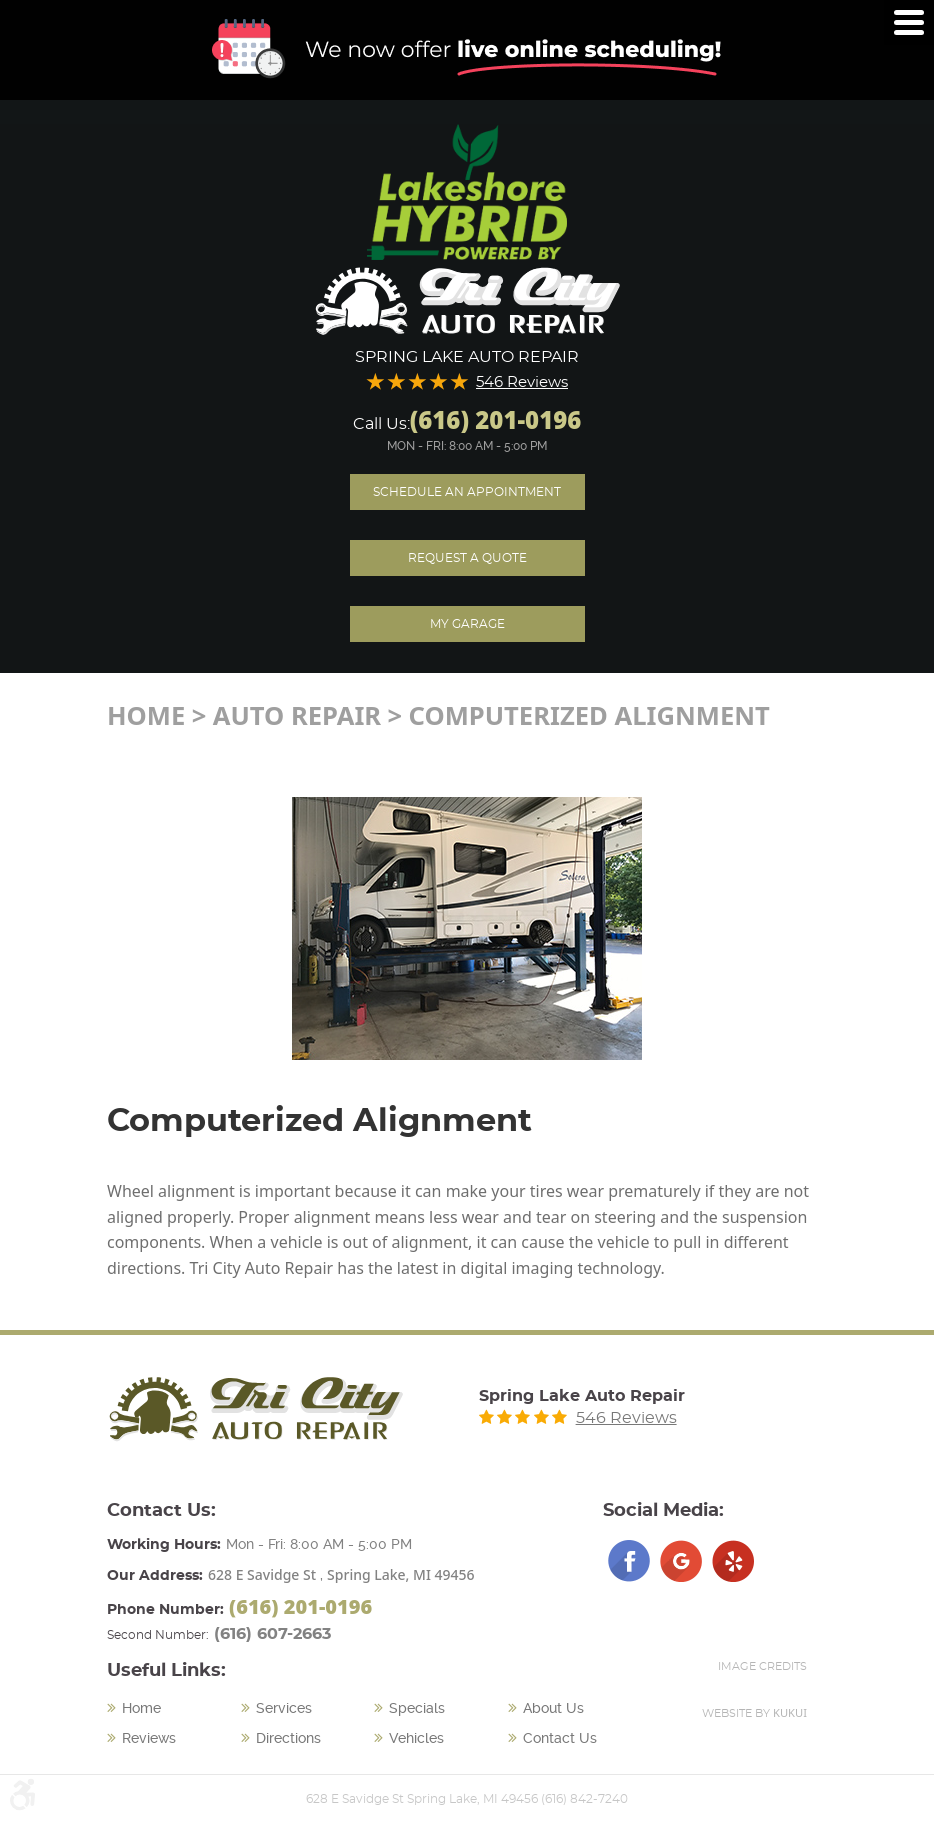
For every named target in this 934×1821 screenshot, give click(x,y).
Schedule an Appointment (467, 492)
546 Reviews (522, 382)
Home (146, 715)
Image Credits (762, 1666)
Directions (288, 1738)
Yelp (733, 1561)
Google (681, 1561)
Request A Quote (467, 558)
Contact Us (560, 1738)
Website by (754, 1712)
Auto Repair (297, 715)
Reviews (149, 1738)
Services (284, 1708)
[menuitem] (174, 1709)
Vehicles (416, 1738)
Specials (417, 1708)
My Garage (467, 624)
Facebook (629, 1561)
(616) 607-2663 (272, 1634)
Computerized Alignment (589, 715)
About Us (553, 1708)
